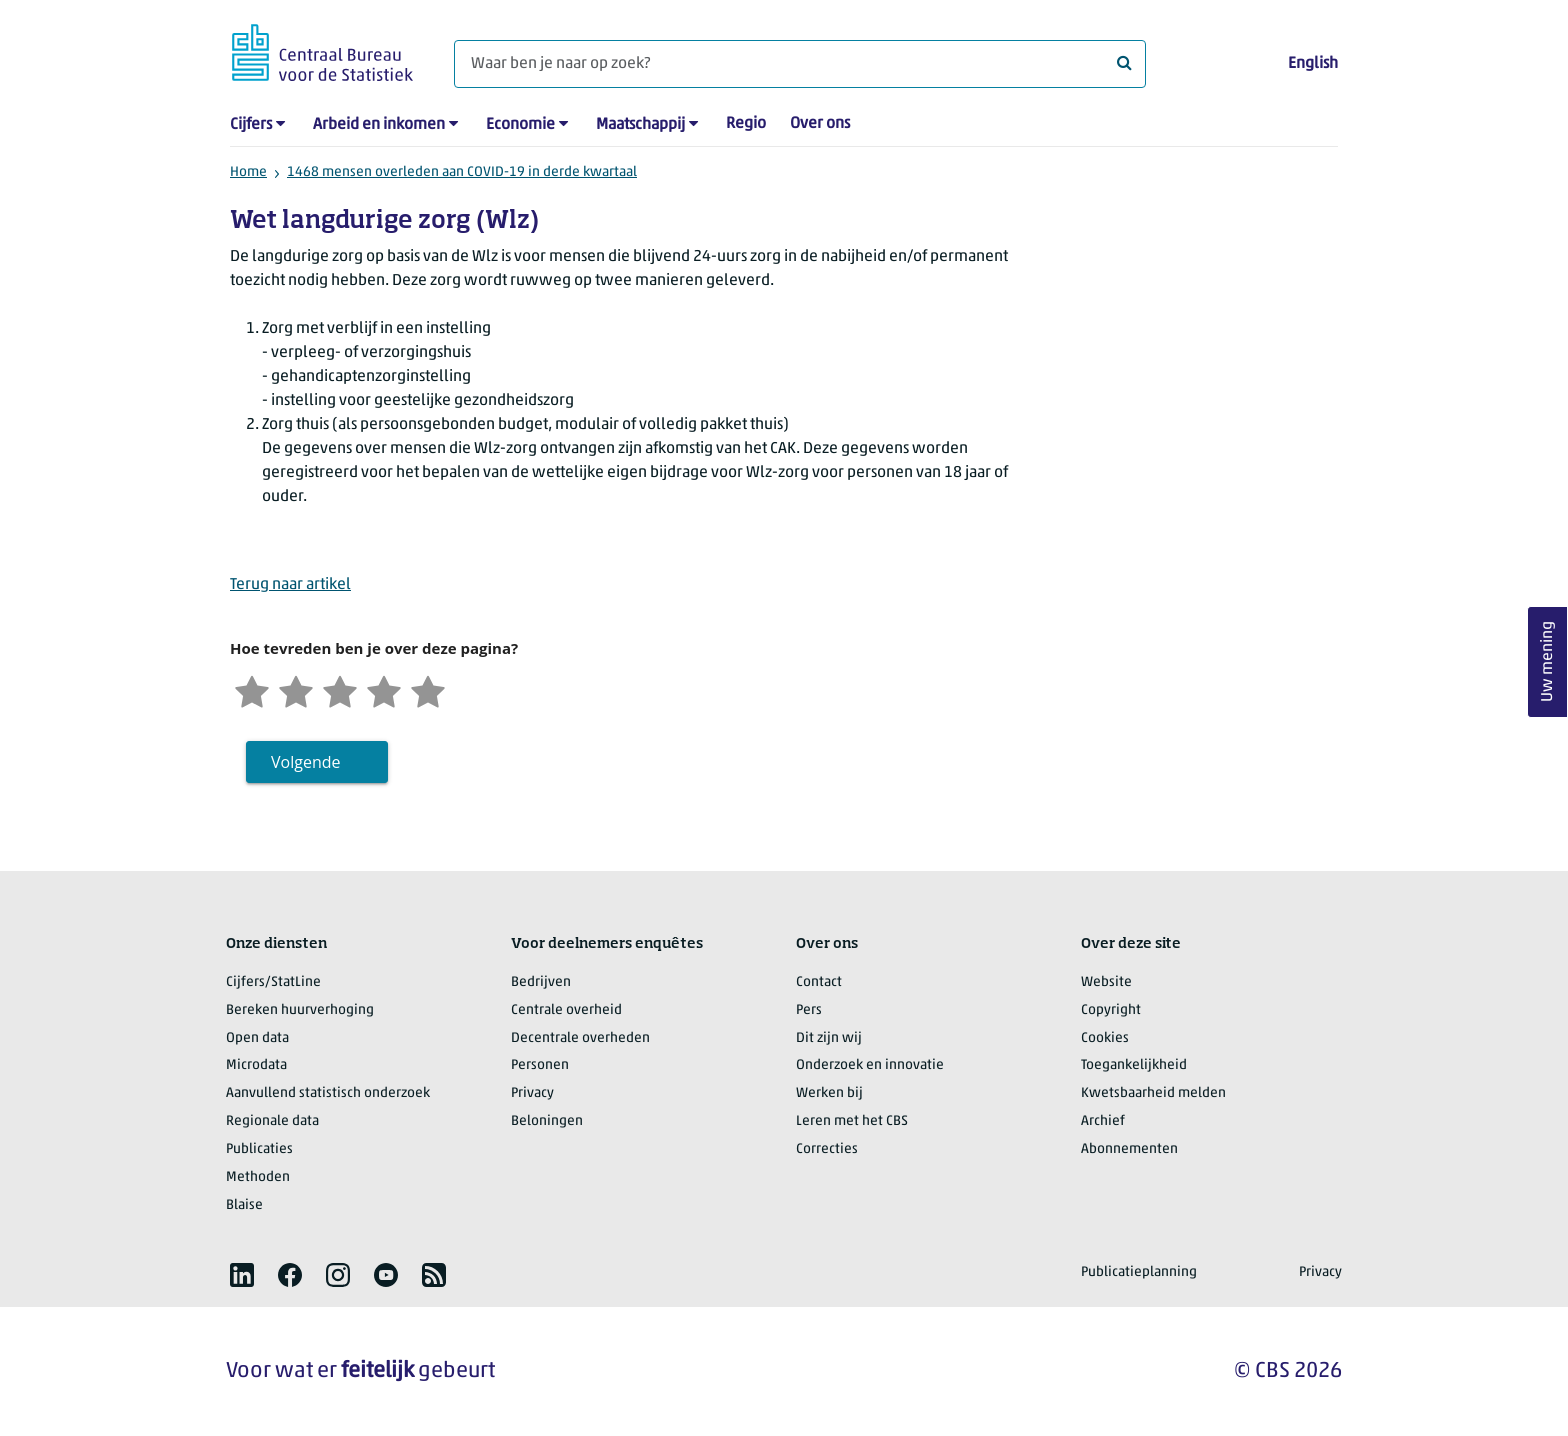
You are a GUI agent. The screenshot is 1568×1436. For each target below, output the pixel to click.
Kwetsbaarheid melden (1153, 1093)
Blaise (244, 1205)
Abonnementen (1129, 1149)
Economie (520, 125)
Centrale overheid (566, 1010)
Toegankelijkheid (1134, 1065)
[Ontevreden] (296, 689)
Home (248, 172)
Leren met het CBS (852, 1121)
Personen (540, 1065)
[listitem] (242, 1275)
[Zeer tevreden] (428, 689)
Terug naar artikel (290, 585)
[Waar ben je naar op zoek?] (800, 64)
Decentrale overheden (580, 1038)
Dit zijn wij (829, 1038)
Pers (809, 1010)
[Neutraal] (340, 689)
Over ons (820, 124)
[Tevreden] (384, 689)
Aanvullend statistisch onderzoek (328, 1093)
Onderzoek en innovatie (870, 1065)
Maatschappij (640, 125)
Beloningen (547, 1121)
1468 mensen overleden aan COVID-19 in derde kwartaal (462, 172)
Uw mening (1548, 662)
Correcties (827, 1149)
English (1313, 64)
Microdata (256, 1065)
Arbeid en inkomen (379, 125)
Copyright (1111, 1010)
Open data (257, 1038)
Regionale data (272, 1121)
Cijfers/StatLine (273, 982)
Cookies (1105, 1038)
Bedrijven (541, 982)
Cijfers (251, 125)
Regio (746, 124)
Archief (1103, 1121)
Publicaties (259, 1149)
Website (1106, 982)
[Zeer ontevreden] (252, 689)
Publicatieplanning (1139, 1272)
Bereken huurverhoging (300, 1010)
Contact (819, 982)
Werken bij (829, 1093)
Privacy (532, 1093)
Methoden (258, 1177)
